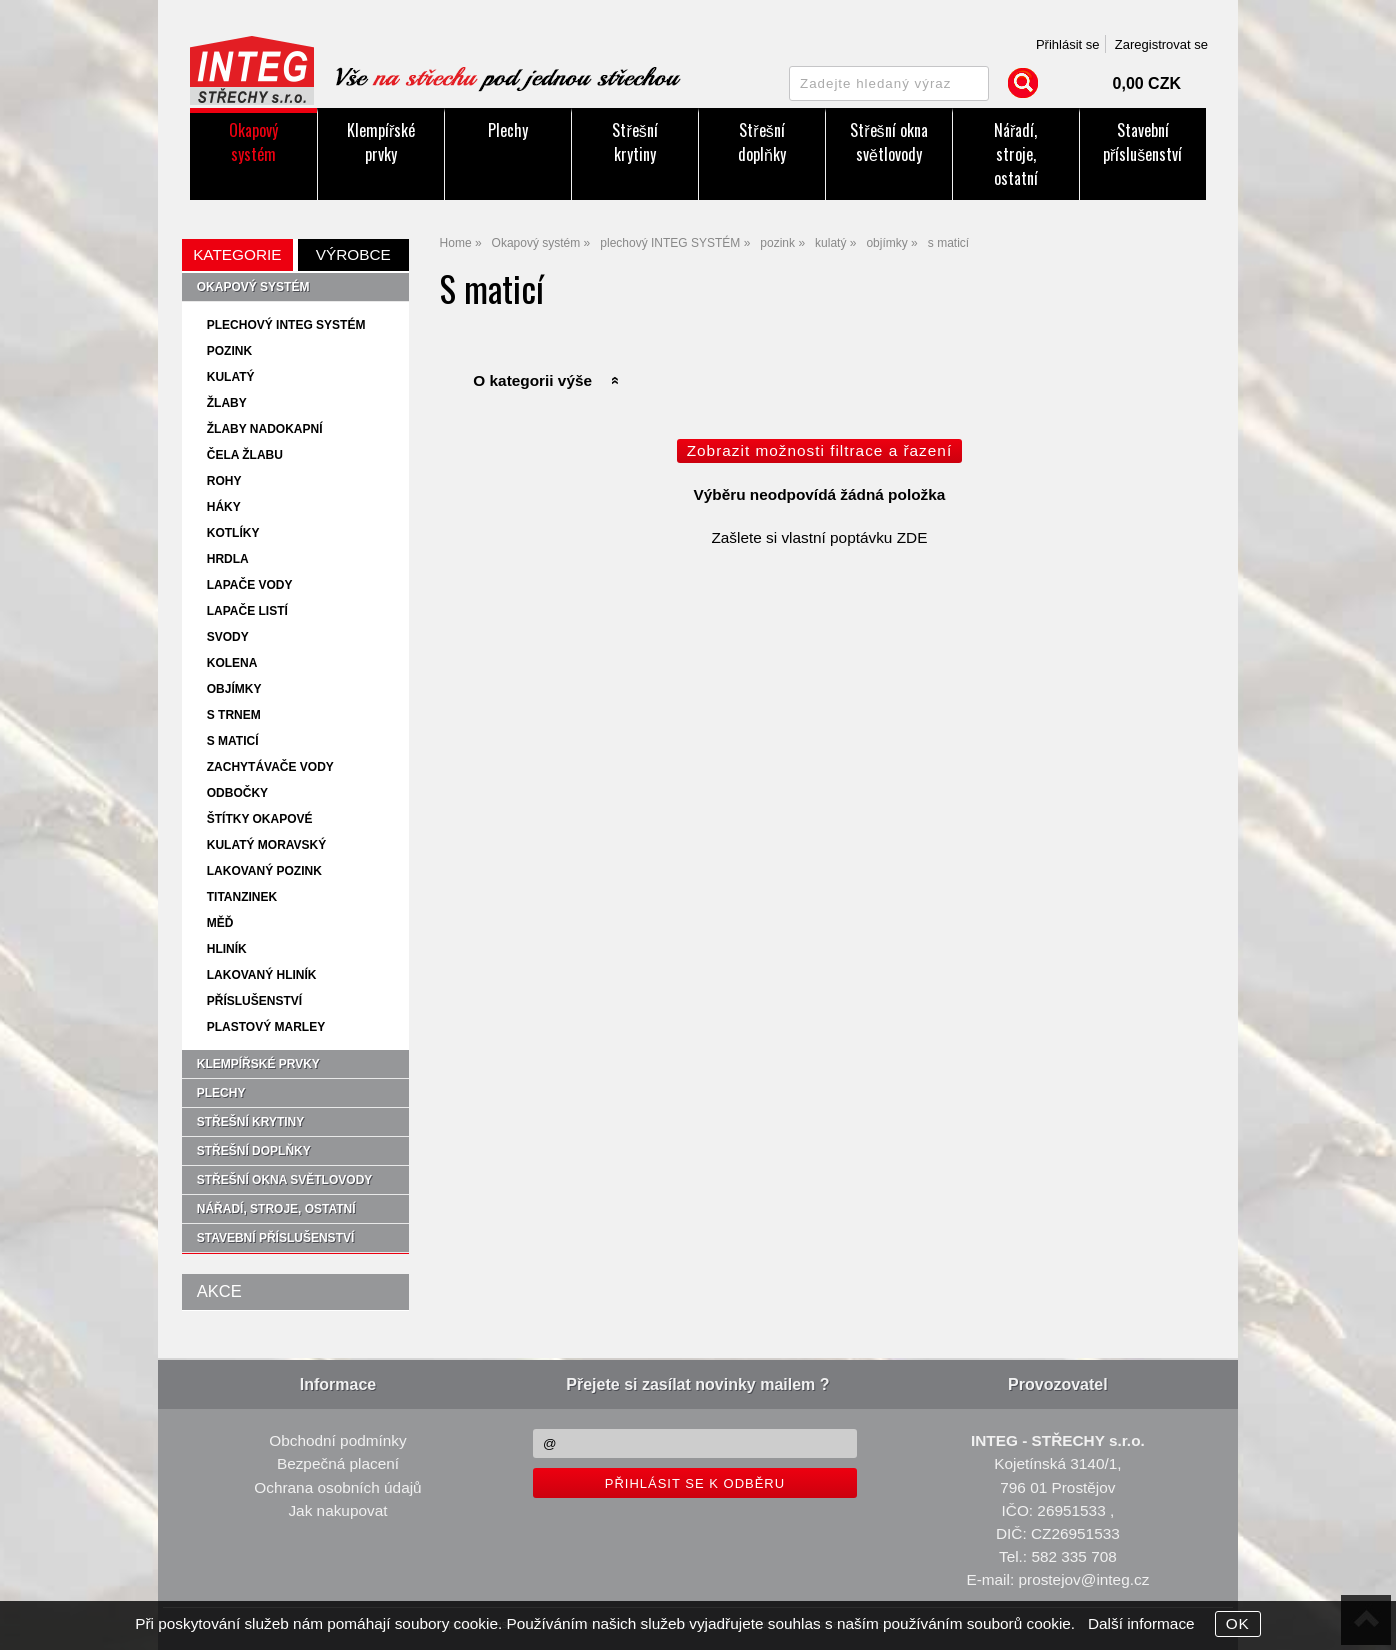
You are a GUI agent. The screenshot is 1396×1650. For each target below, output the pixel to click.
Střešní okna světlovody (888, 142)
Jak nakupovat (337, 1510)
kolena (232, 663)
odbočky (237, 793)
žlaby (227, 403)
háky (224, 507)
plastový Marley (266, 1027)
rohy (224, 481)
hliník (227, 949)
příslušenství (254, 1001)
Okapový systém (253, 142)
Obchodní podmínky (337, 1440)
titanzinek (242, 897)
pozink (229, 351)
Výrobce (353, 254)
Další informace (1141, 1623)
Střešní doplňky (762, 142)
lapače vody (250, 585)
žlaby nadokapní (265, 429)
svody (228, 637)
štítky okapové (260, 819)
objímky (234, 689)
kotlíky (233, 533)
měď (220, 923)
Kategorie (237, 254)
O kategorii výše (532, 380)
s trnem (234, 715)
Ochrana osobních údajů (337, 1487)
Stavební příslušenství (1142, 142)
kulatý (231, 377)
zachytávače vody (270, 767)
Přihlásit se (1068, 44)
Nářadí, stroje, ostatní (1016, 154)
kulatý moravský (267, 845)
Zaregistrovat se (1161, 44)
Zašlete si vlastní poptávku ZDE (819, 537)
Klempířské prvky (381, 142)
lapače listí (247, 611)
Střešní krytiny (634, 142)
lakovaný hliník (262, 975)
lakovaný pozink (264, 871)
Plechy (508, 130)
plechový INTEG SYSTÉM (286, 325)
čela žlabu (245, 455)
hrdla (228, 559)
